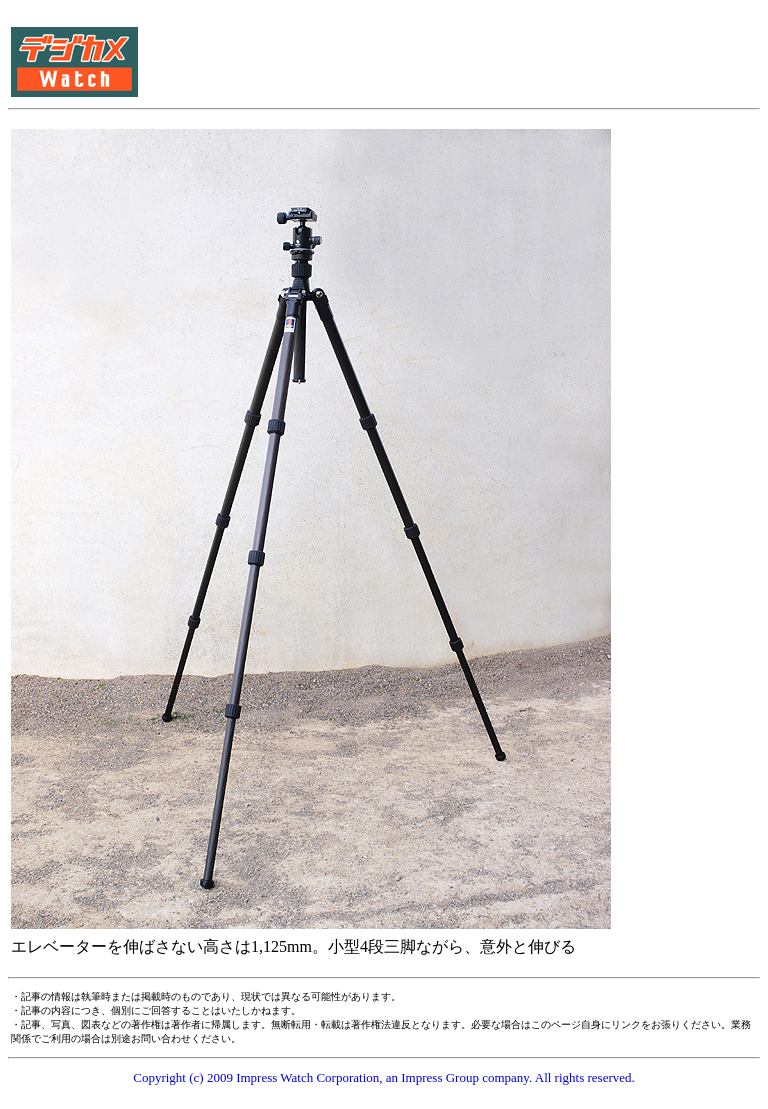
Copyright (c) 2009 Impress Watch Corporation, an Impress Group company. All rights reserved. (384, 1077)
